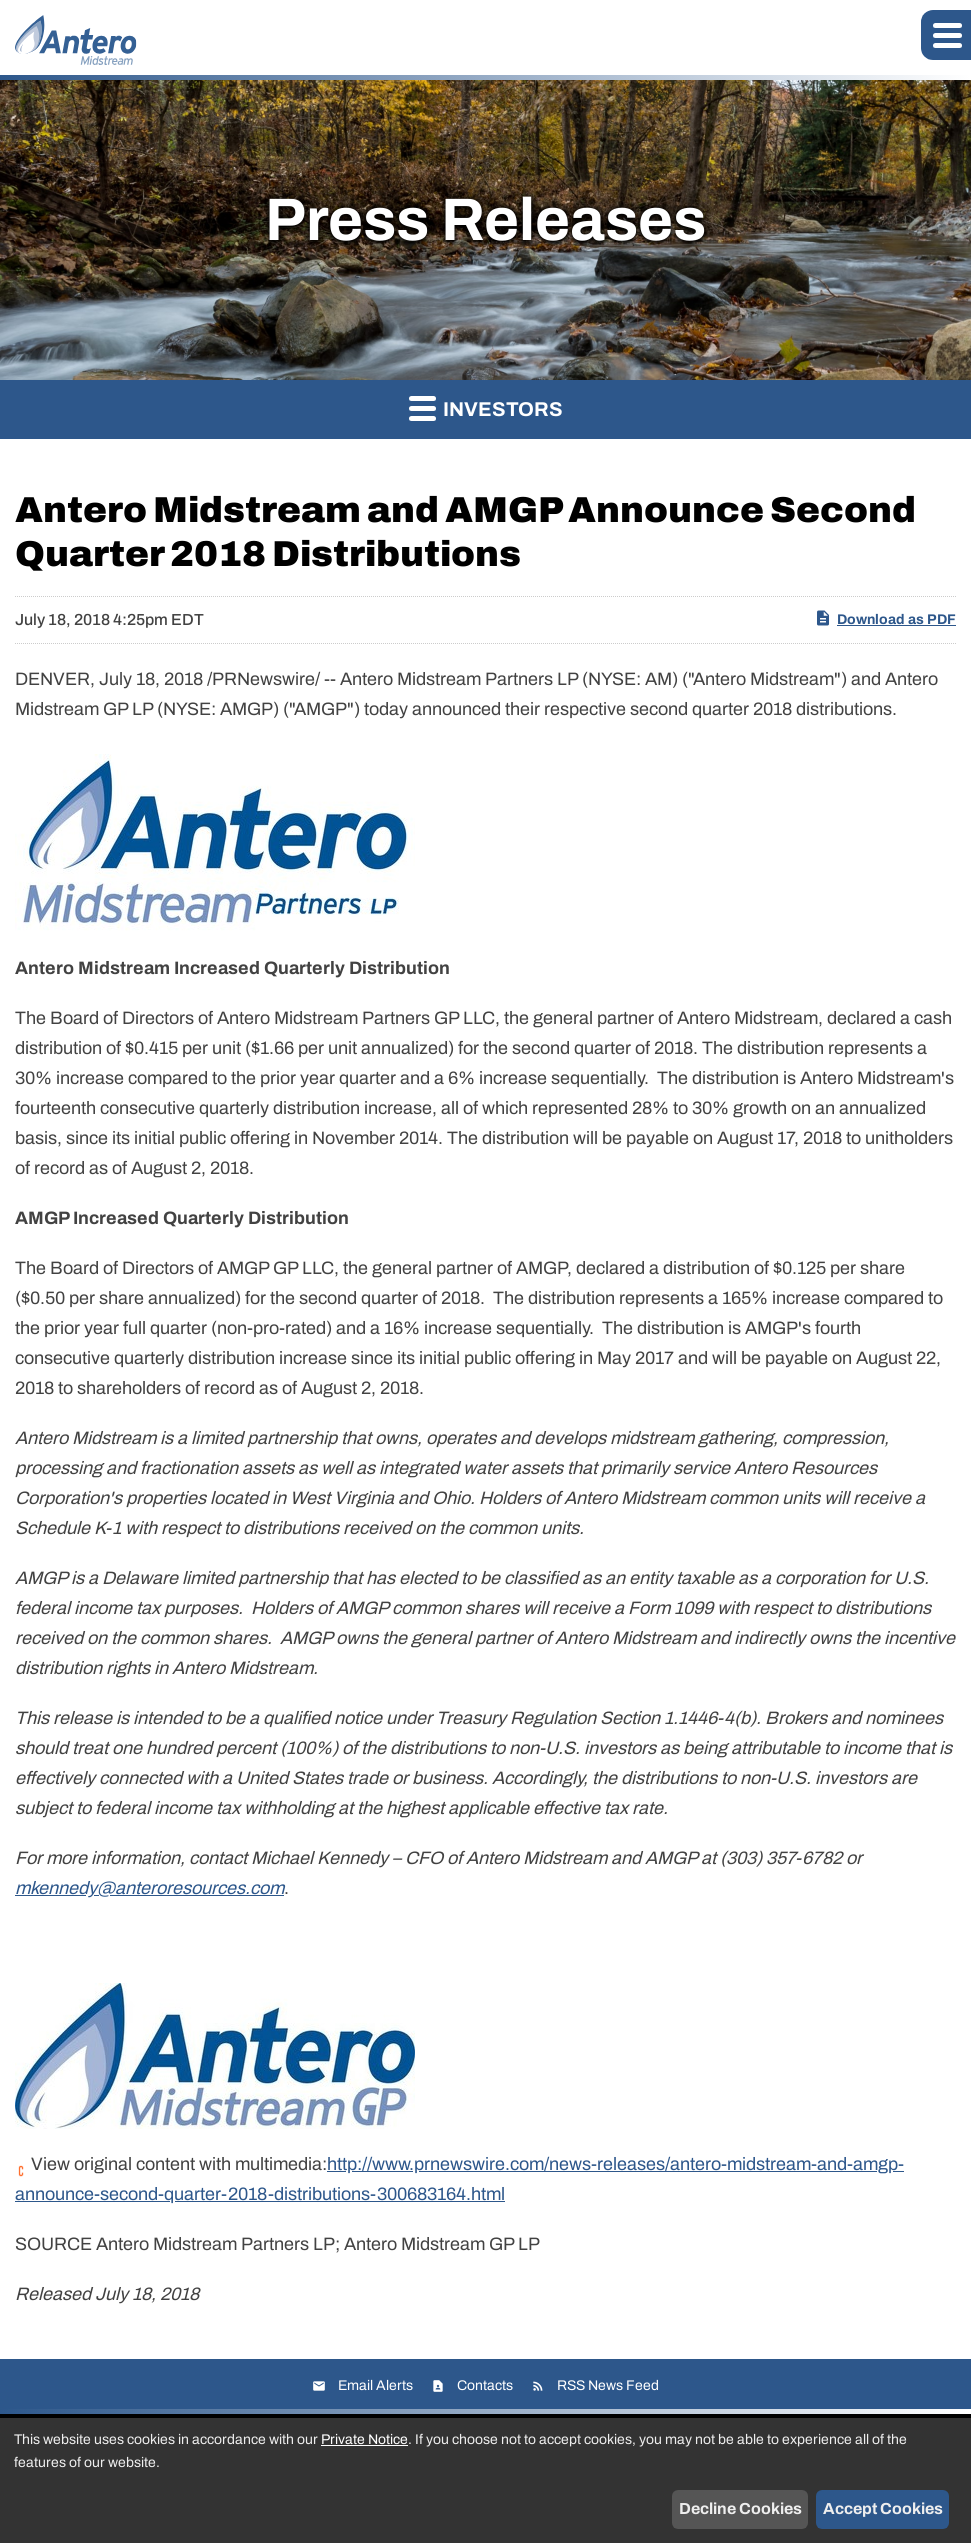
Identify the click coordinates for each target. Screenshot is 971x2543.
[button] (946, 35)
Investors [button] (486, 407)
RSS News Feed (608, 2385)
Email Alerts (375, 2385)
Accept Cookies (883, 2508)
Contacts (485, 2385)
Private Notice (364, 2439)
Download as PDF (885, 618)
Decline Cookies (740, 2508)
